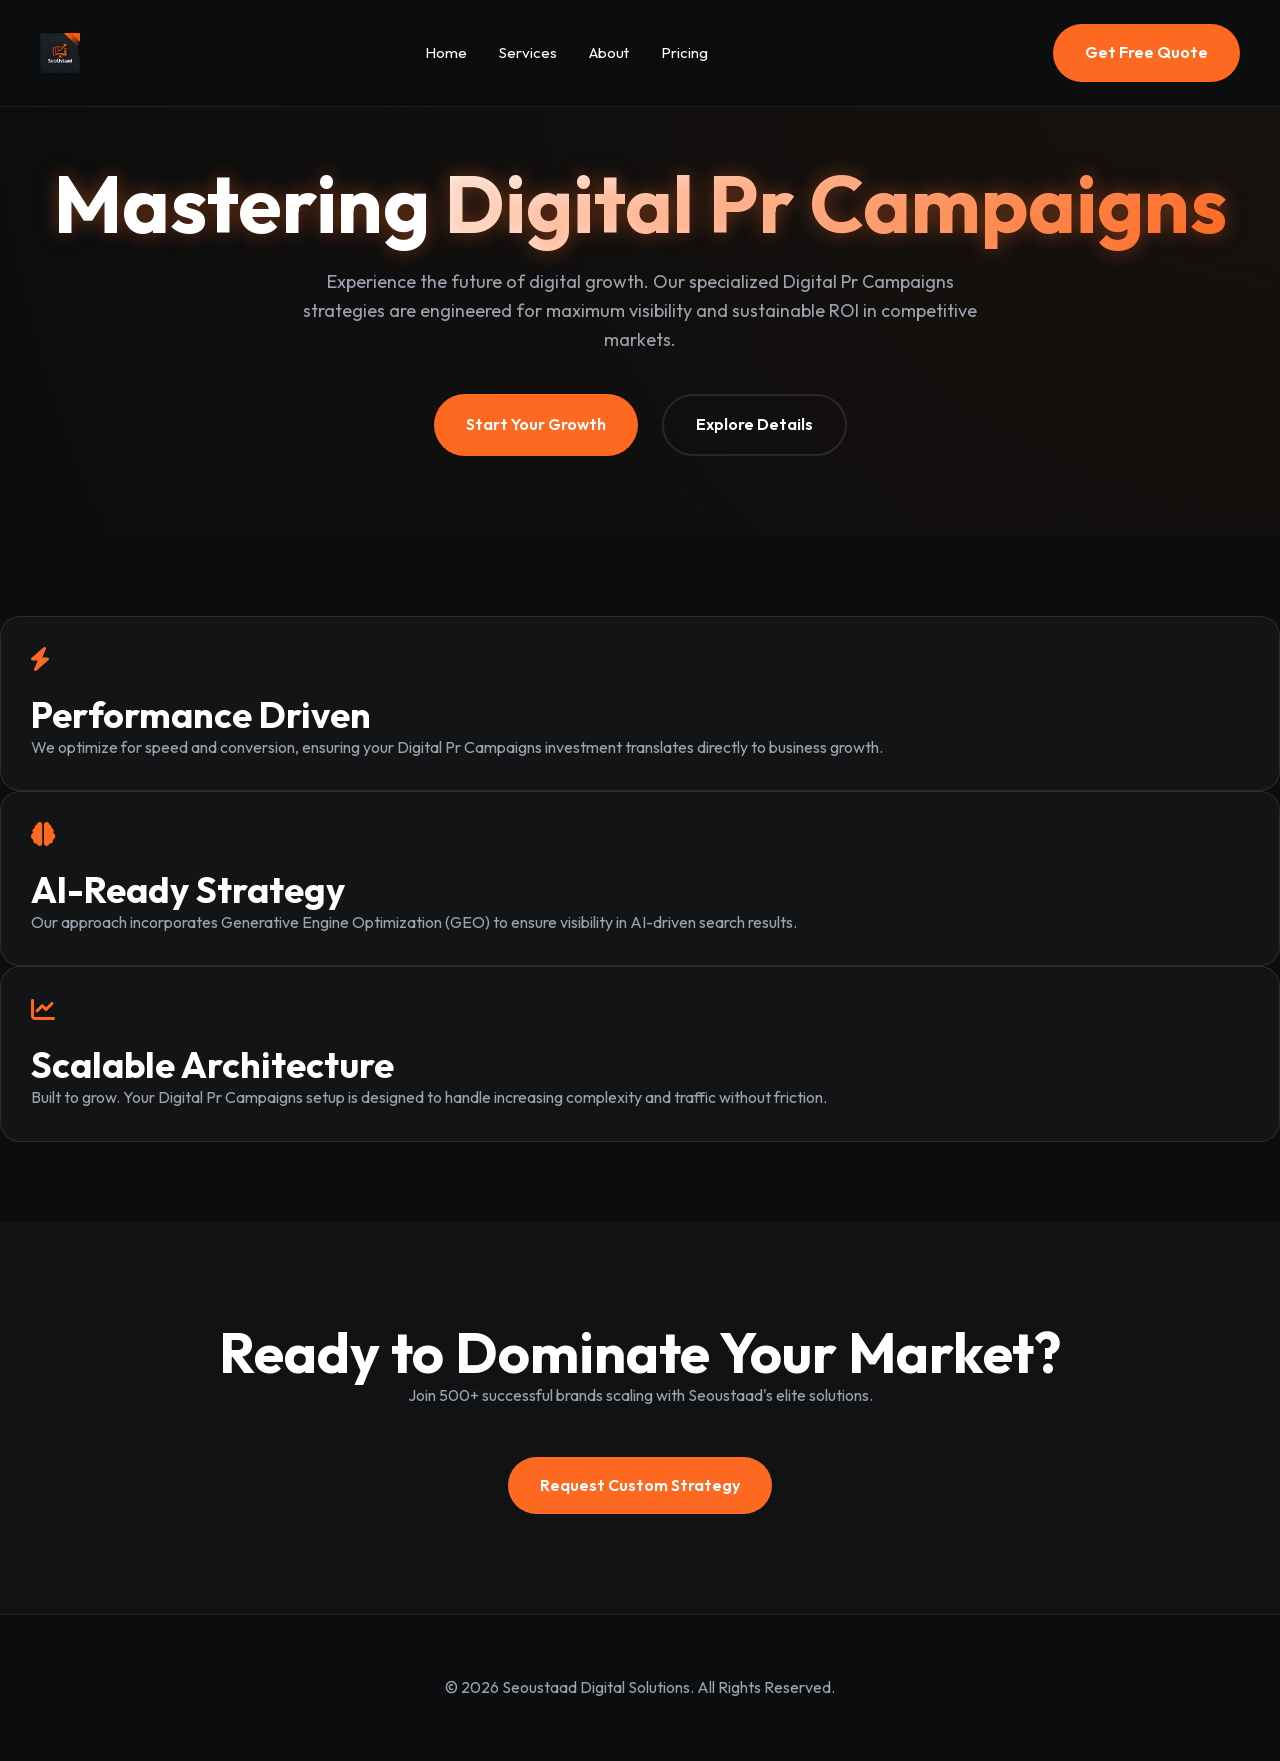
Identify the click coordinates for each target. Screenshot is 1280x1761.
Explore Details (754, 424)
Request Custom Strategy (640, 1485)
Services (528, 52)
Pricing (684, 52)
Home (446, 52)
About (609, 52)
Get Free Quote (1146, 52)
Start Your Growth (536, 424)
